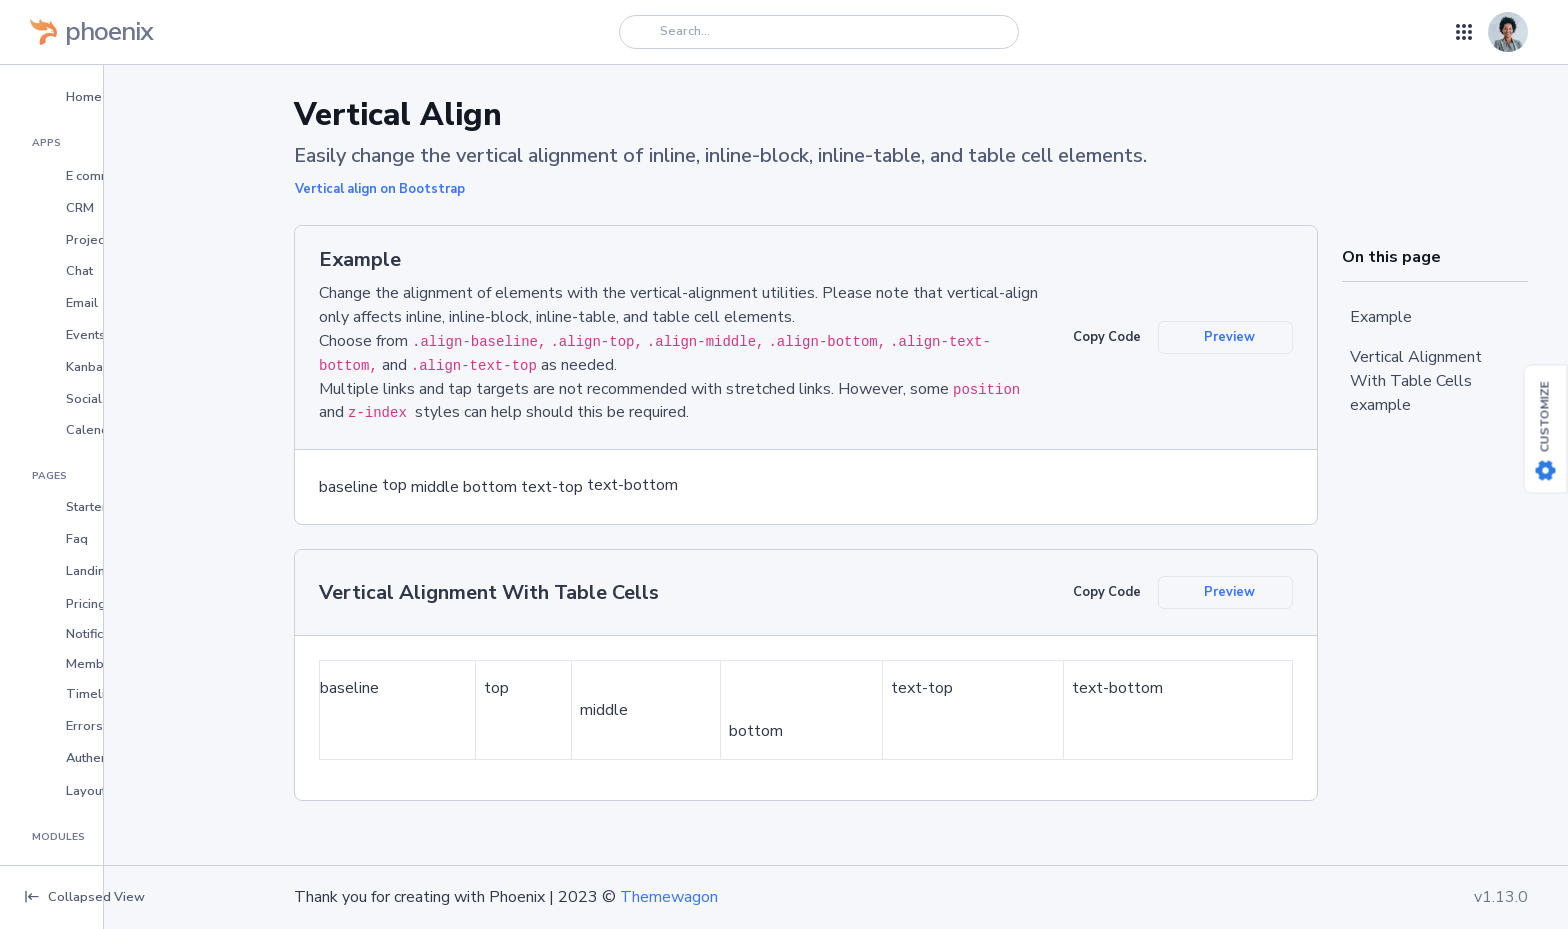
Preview (1229, 337)
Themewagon (669, 897)
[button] (126, 96)
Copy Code (1107, 337)
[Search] (819, 31)
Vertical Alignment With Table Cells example (1416, 381)
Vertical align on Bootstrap (380, 189)
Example (1381, 317)
